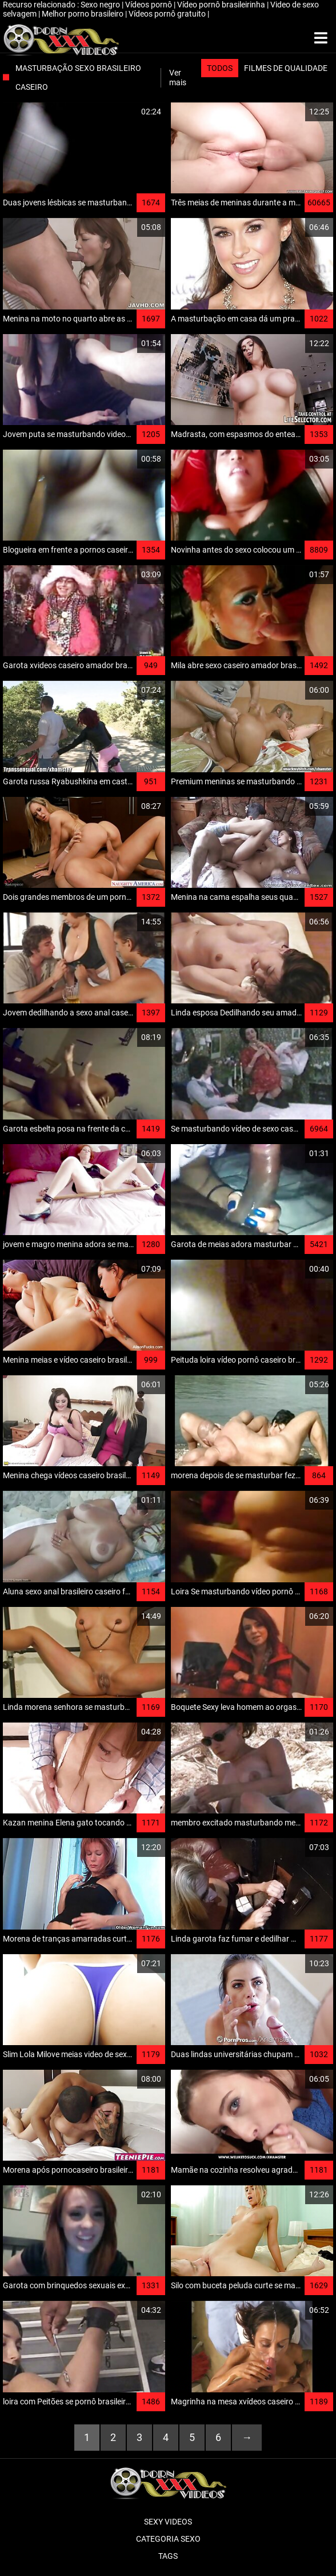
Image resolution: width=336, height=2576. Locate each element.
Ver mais (177, 77)
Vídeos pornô (149, 4)
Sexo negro (101, 4)
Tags (168, 2556)
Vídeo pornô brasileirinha (222, 4)
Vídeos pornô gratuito (168, 13)
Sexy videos (168, 2521)
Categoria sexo (168, 2538)
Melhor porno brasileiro (83, 13)
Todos (220, 68)
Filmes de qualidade (285, 68)
